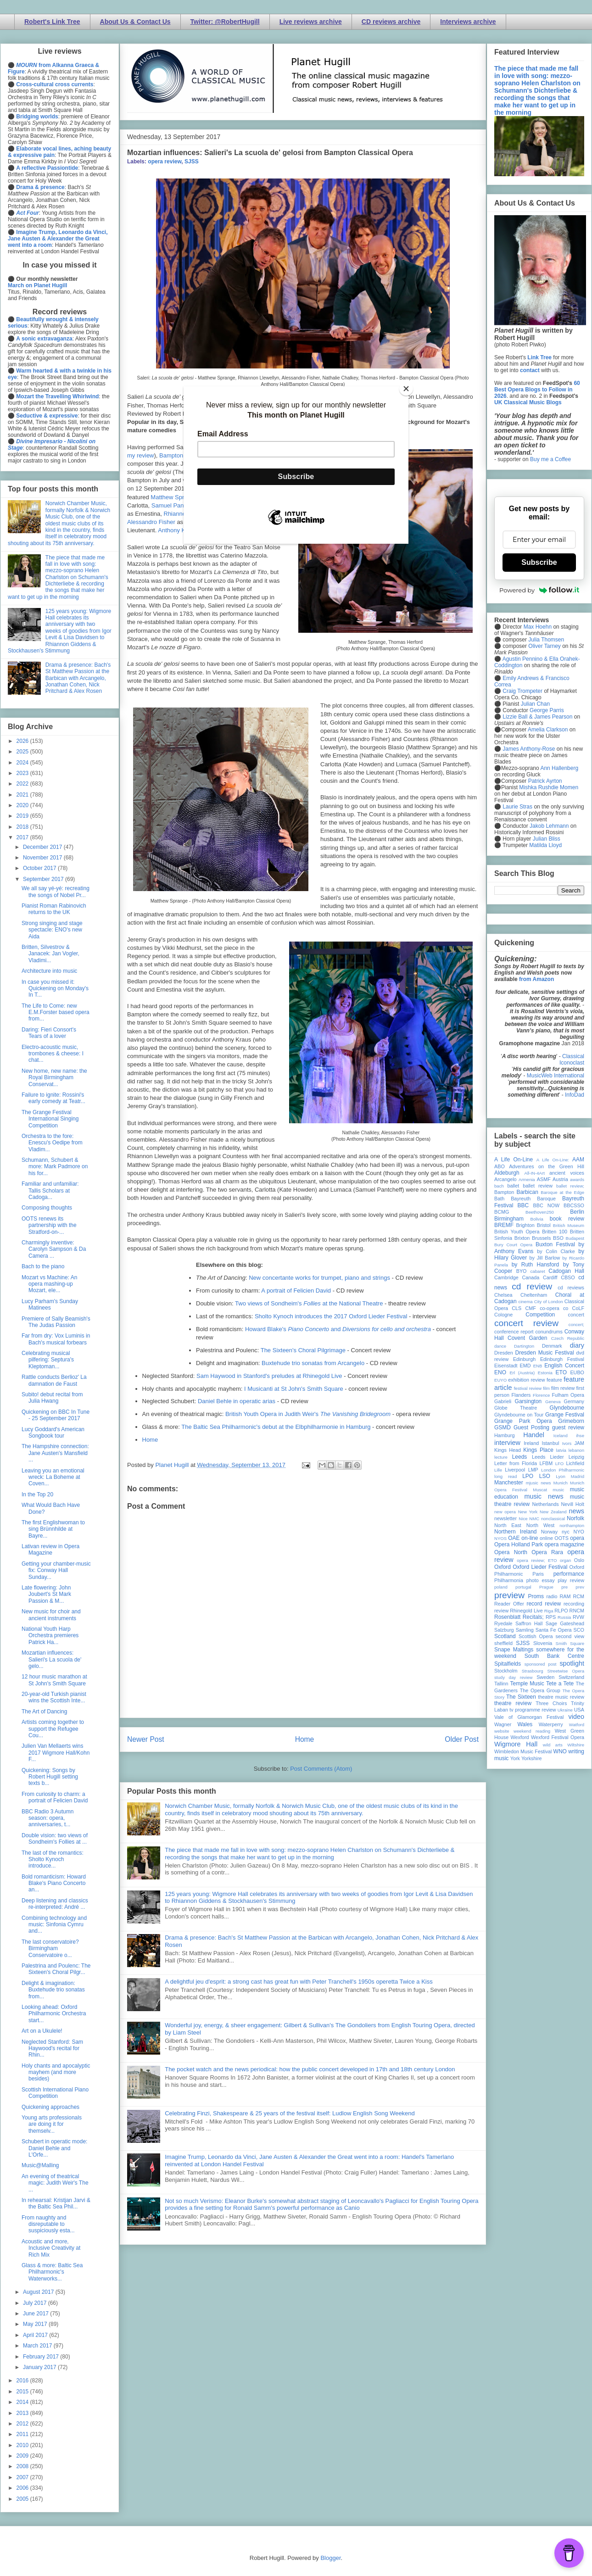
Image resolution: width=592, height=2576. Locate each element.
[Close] (406, 389)
